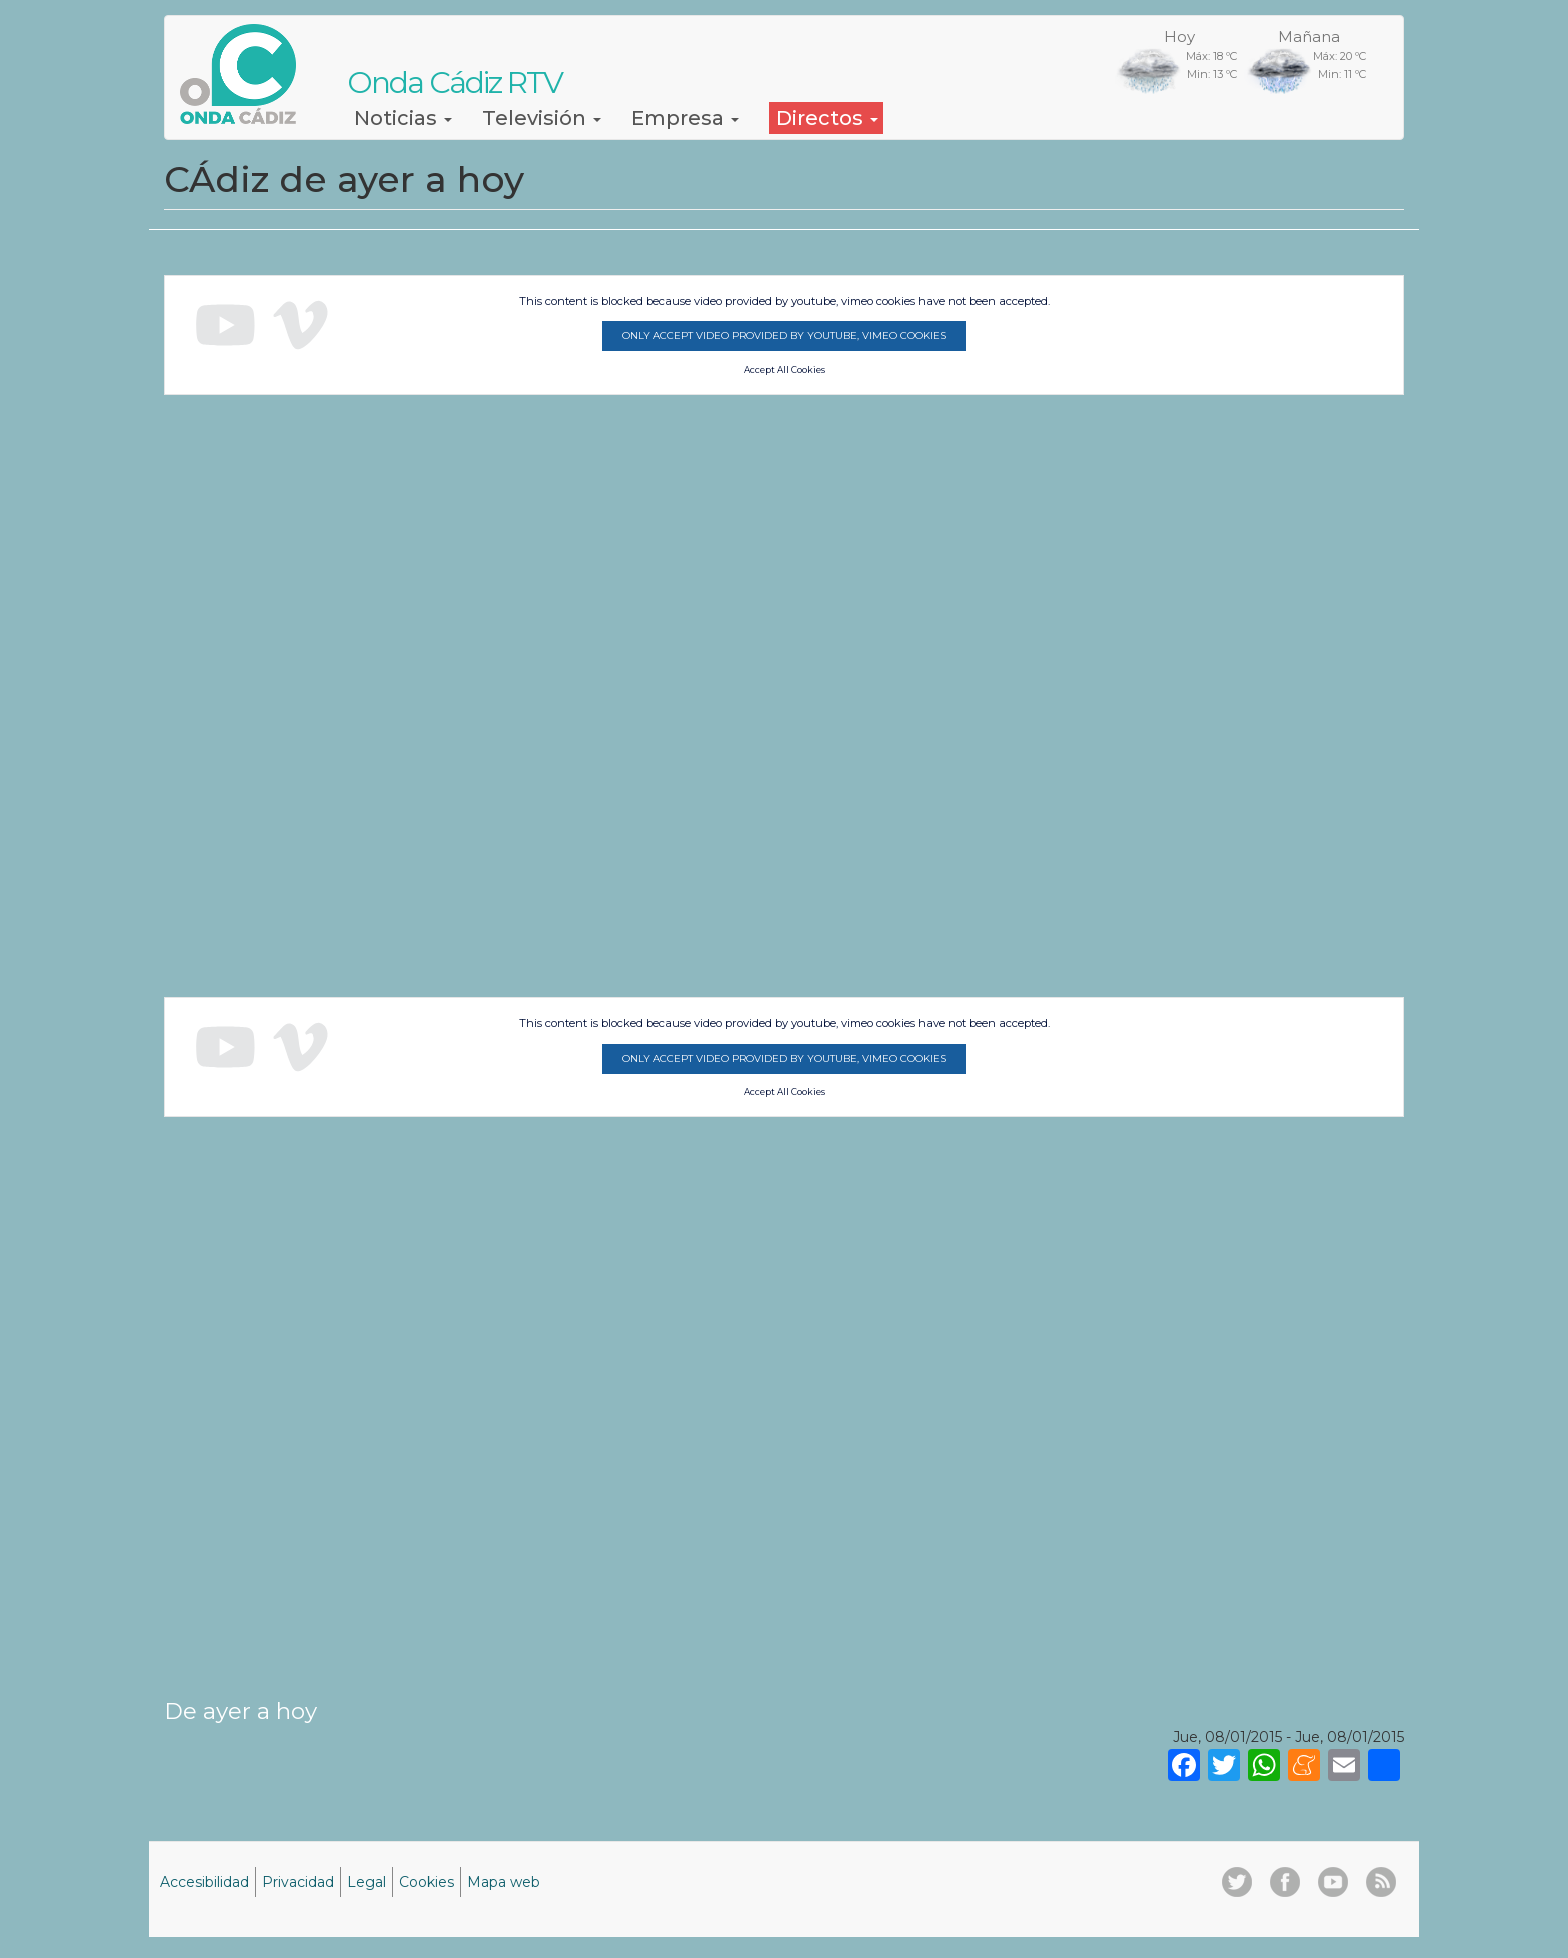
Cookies (426, 1882)
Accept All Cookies (784, 370)
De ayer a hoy (240, 1711)
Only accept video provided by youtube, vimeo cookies (784, 335)
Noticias (403, 118)
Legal (366, 1882)
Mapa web (503, 1882)
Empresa (685, 118)
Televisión (541, 118)
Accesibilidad (204, 1882)
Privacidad (298, 1882)
